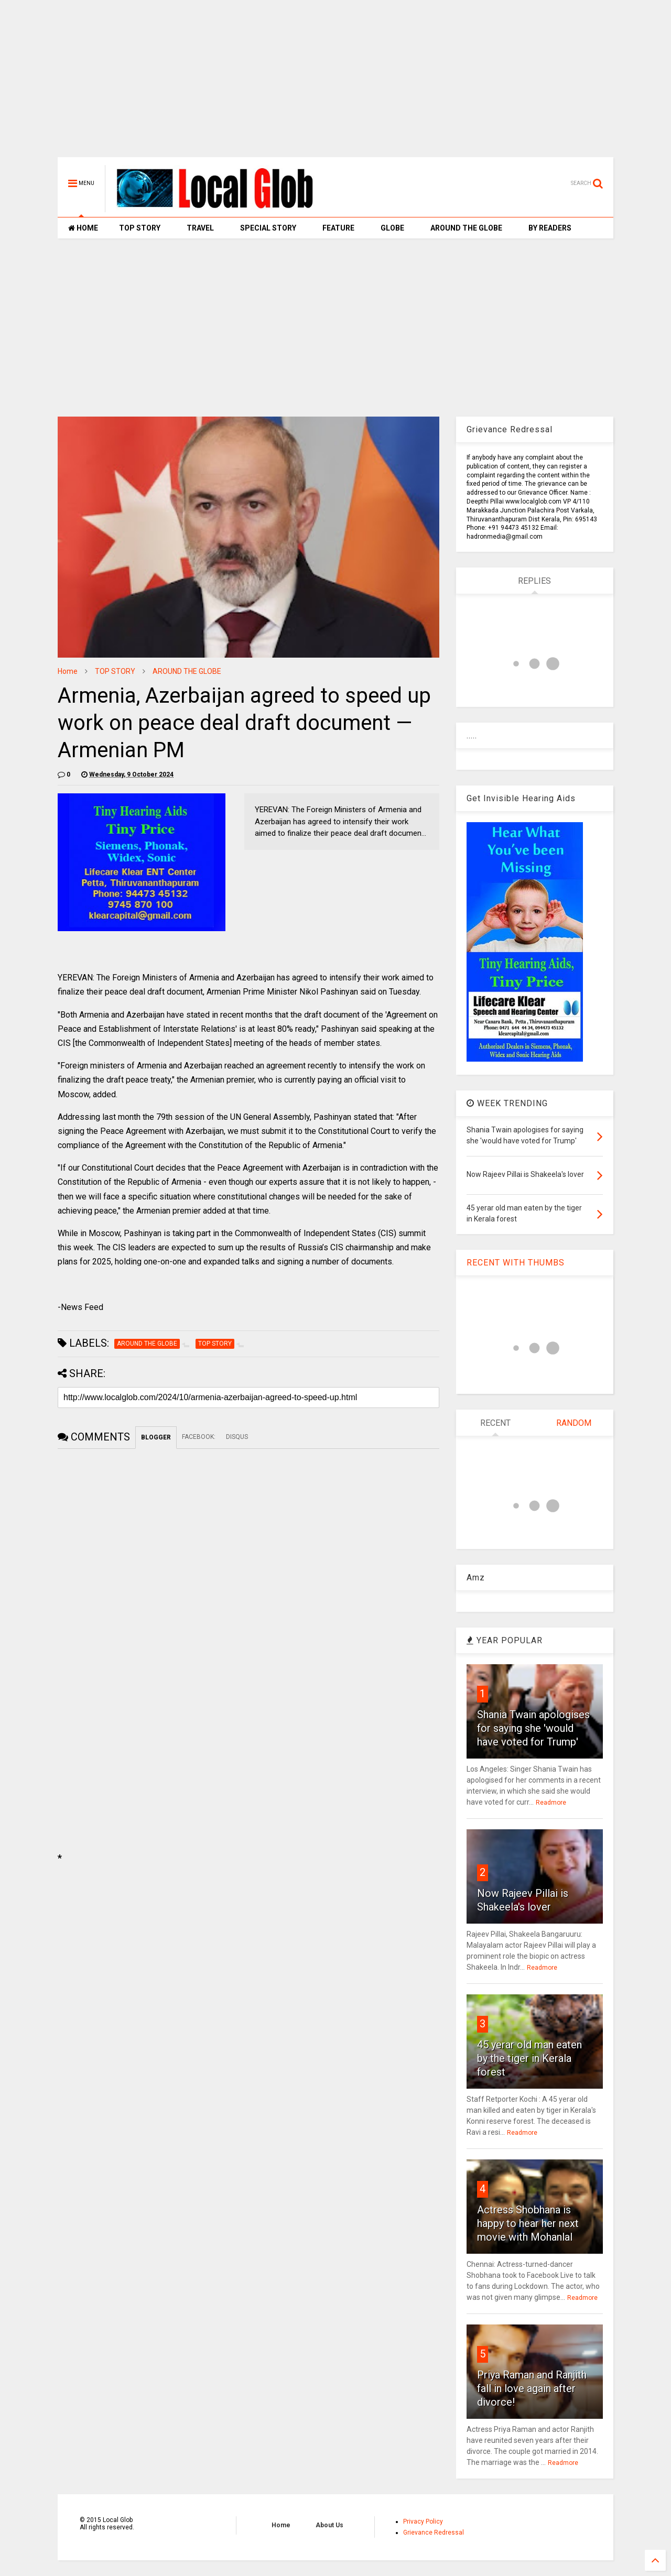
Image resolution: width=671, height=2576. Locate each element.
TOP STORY (139, 228)
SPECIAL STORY (268, 228)
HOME (83, 228)
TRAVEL (200, 228)
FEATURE (338, 228)
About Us (329, 2525)
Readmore (551, 1802)
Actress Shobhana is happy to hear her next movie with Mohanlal (528, 2223)
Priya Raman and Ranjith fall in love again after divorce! (532, 2388)
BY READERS (549, 228)
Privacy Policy (423, 2521)
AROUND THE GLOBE (466, 228)
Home (68, 671)
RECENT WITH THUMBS (516, 1263)
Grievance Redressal (433, 2532)
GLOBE (392, 228)
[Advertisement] (335, 83)
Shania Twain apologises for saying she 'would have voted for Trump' (533, 1728)
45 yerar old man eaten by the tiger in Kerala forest (529, 2058)
